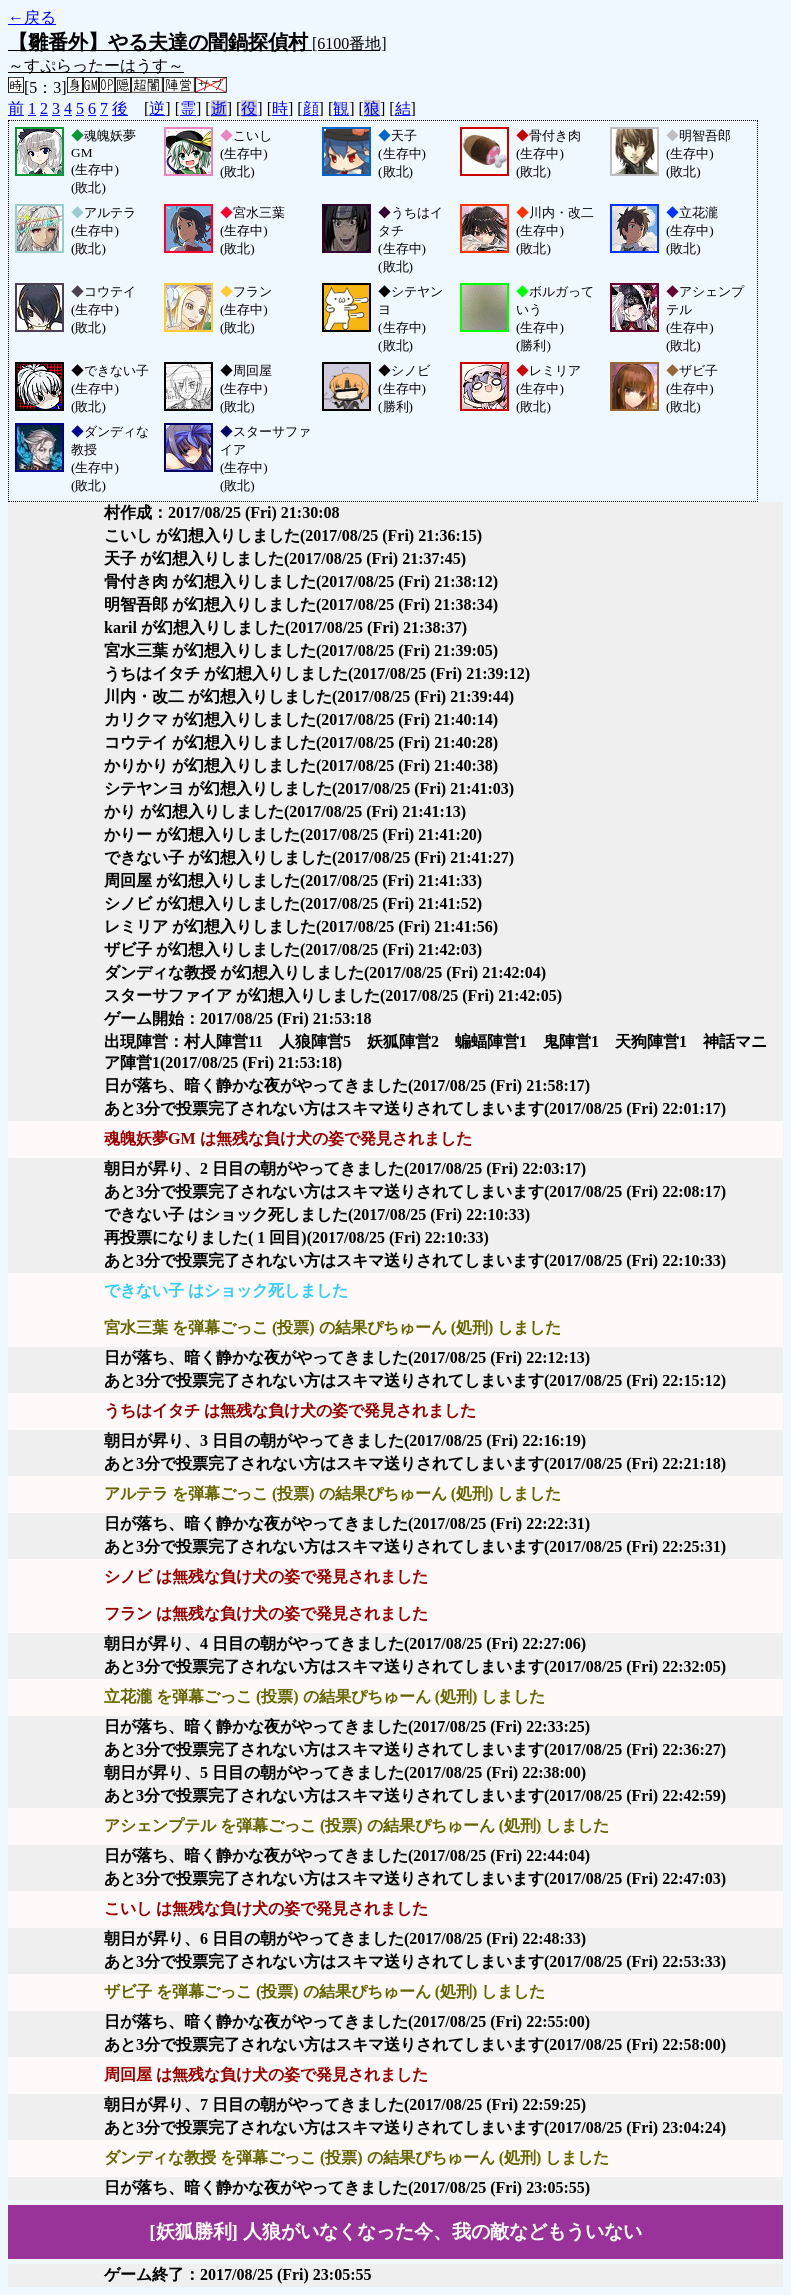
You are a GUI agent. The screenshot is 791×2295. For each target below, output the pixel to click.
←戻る (32, 17)
